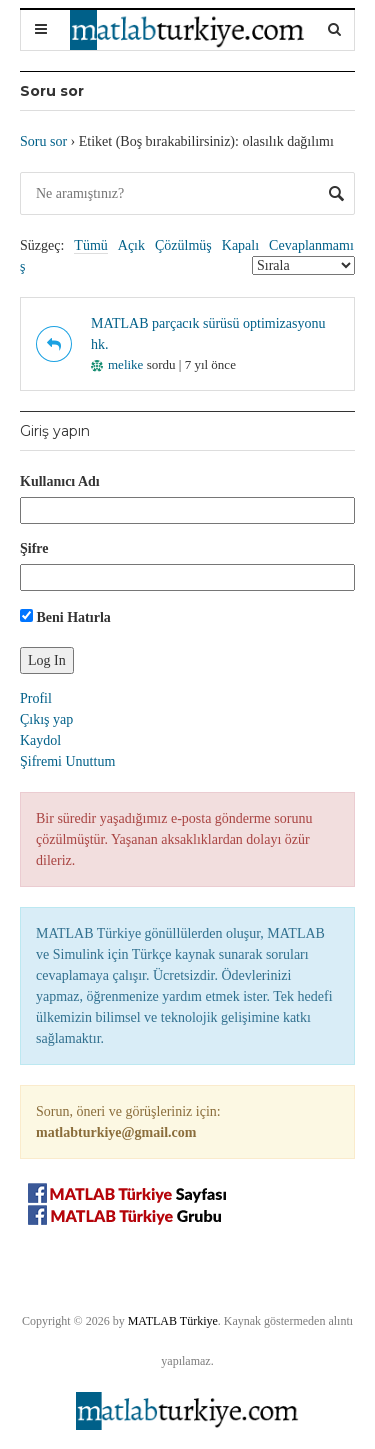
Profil (36, 698)
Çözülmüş (183, 245)
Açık (131, 245)
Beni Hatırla (65, 617)
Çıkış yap (46, 719)
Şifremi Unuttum (67, 761)
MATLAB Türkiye (173, 1321)
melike (117, 364)
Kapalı (240, 245)
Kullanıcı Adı (60, 481)
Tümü (90, 245)
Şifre (34, 548)
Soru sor (43, 141)
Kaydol (40, 740)
